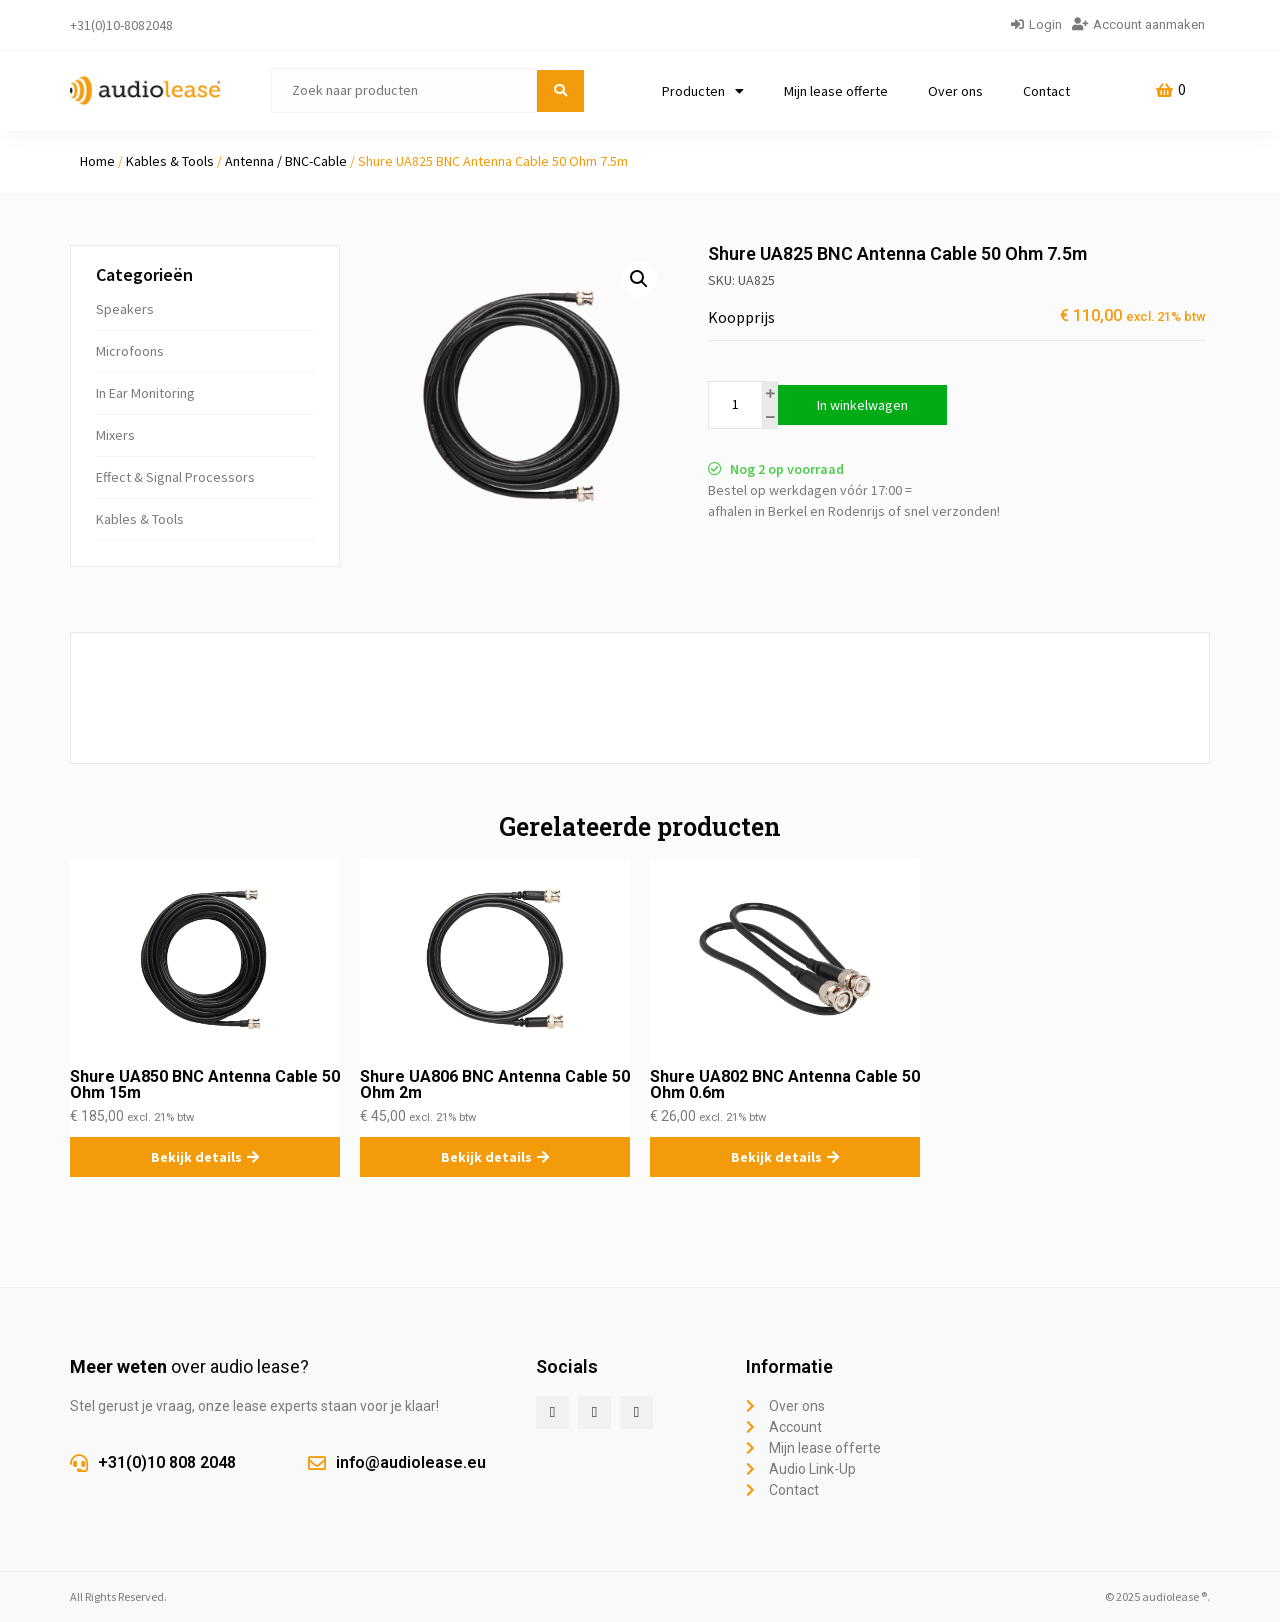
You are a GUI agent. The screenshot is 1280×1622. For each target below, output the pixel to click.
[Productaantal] (735, 405)
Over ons (955, 91)
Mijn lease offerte (836, 91)
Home (97, 161)
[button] (639, 279)
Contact (1046, 91)
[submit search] (560, 91)
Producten (703, 91)
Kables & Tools (170, 161)
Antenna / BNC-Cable (286, 161)
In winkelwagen (862, 405)
